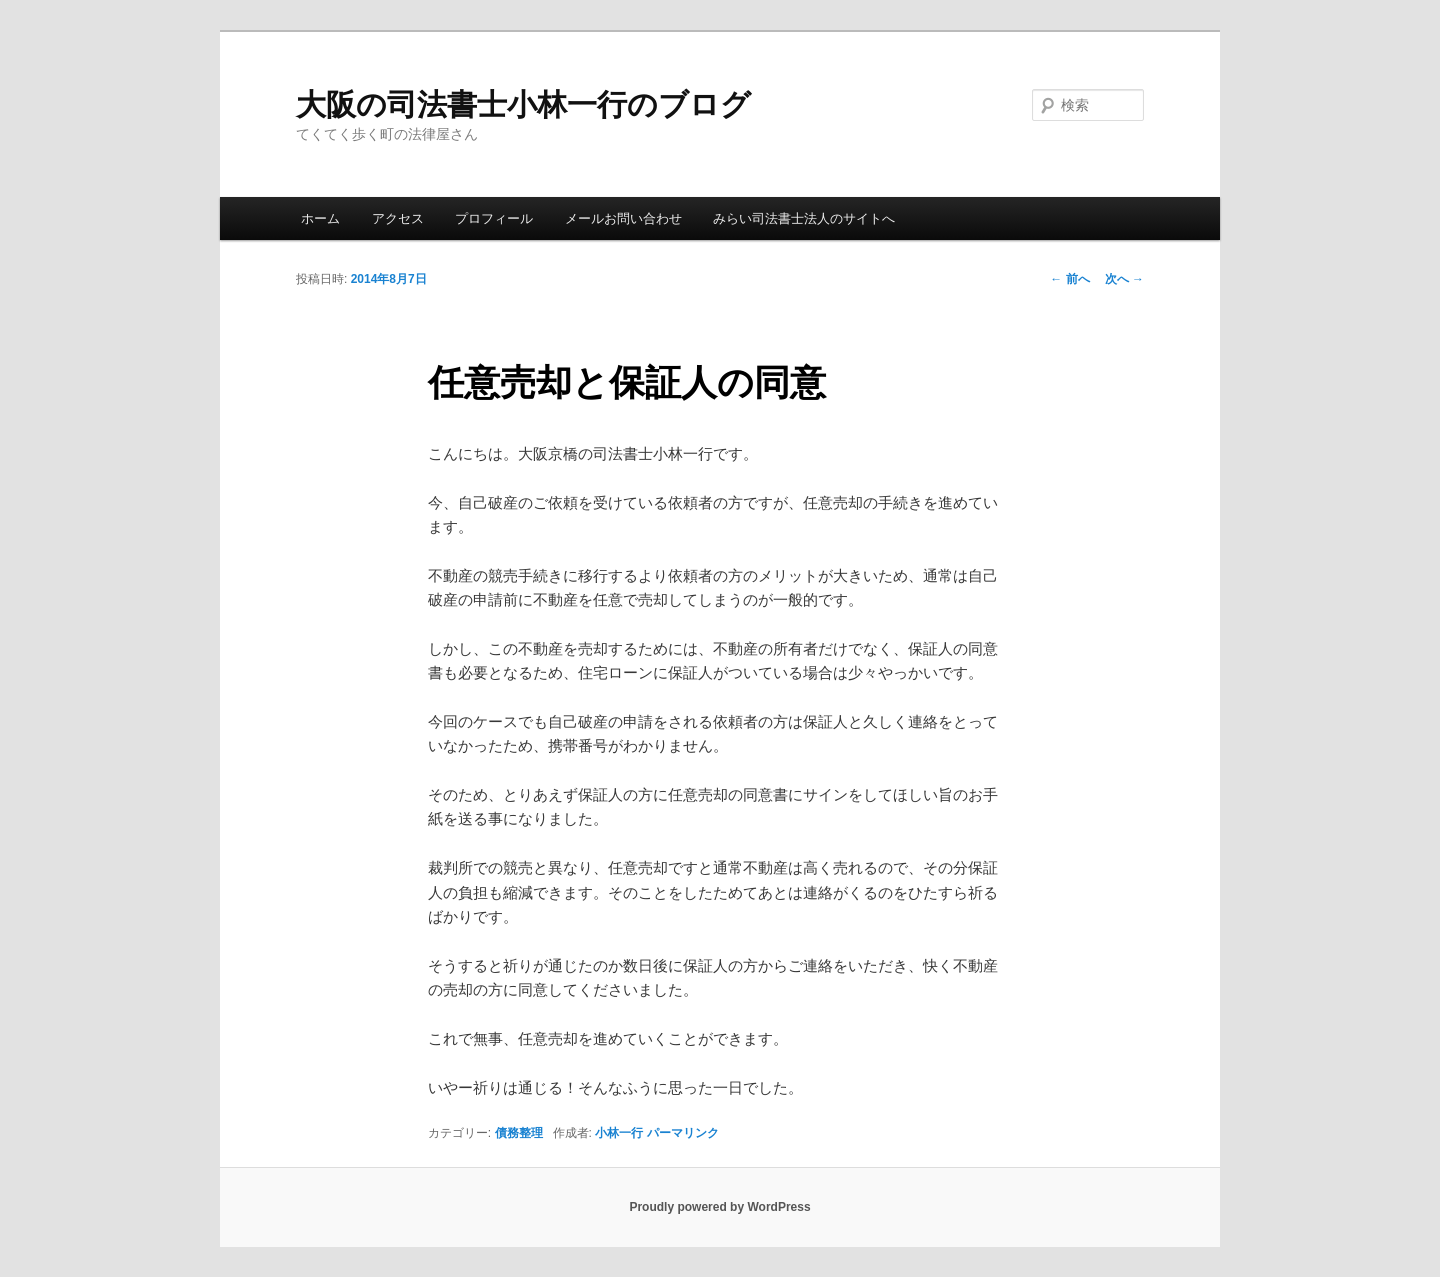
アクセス (398, 218)
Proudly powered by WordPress (719, 1207)
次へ (1124, 279)
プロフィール (494, 218)
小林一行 (619, 1133)
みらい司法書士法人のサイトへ (804, 218)
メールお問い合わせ (623, 218)
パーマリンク (683, 1133)
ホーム (320, 218)
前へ (1069, 279)
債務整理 (519, 1133)
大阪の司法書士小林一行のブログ (523, 104)
